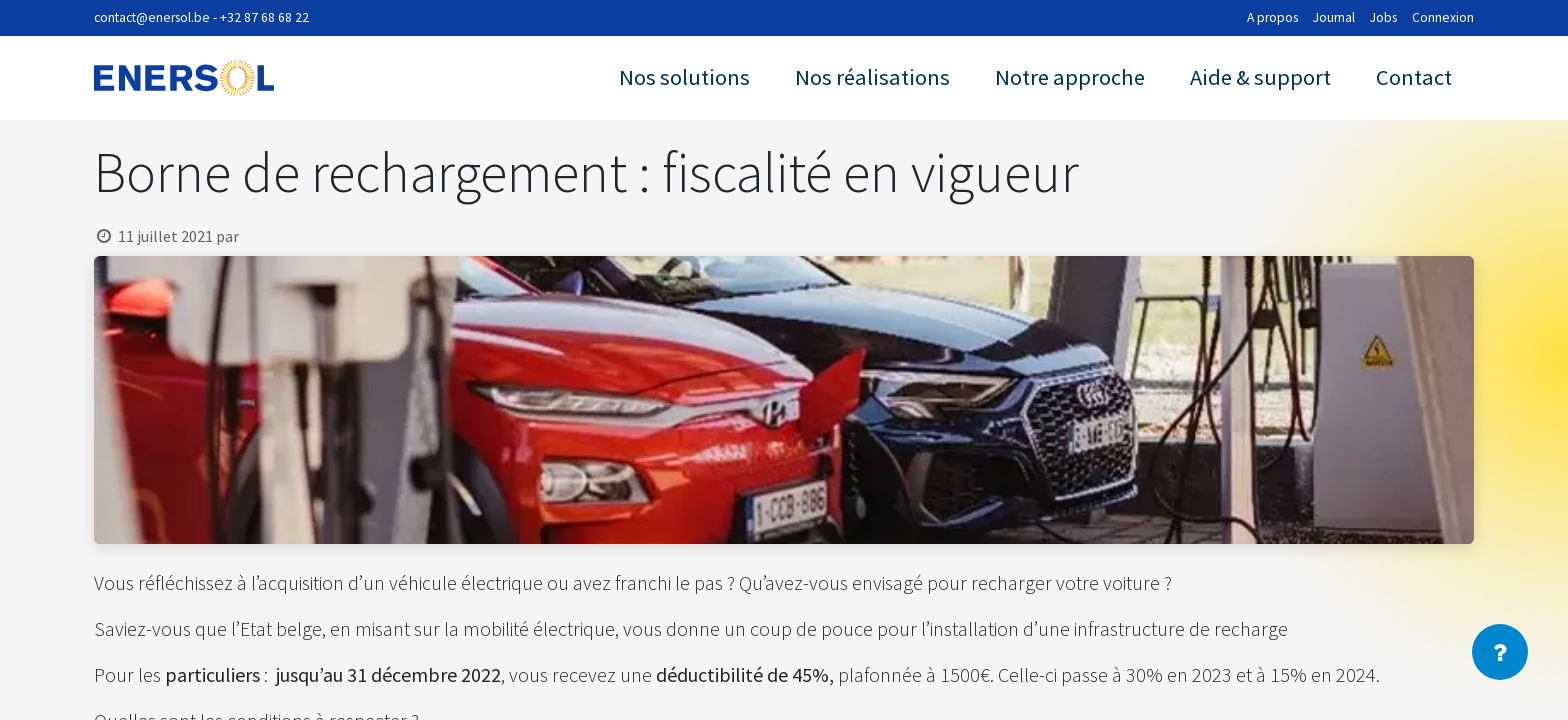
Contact (1414, 77)
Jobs (1383, 17)
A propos (1272, 17)
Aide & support (1260, 77)
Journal (1334, 17)
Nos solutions (684, 77)
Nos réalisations (872, 77)
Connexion (1443, 17)
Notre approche (1070, 77)
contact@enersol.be (152, 17)
